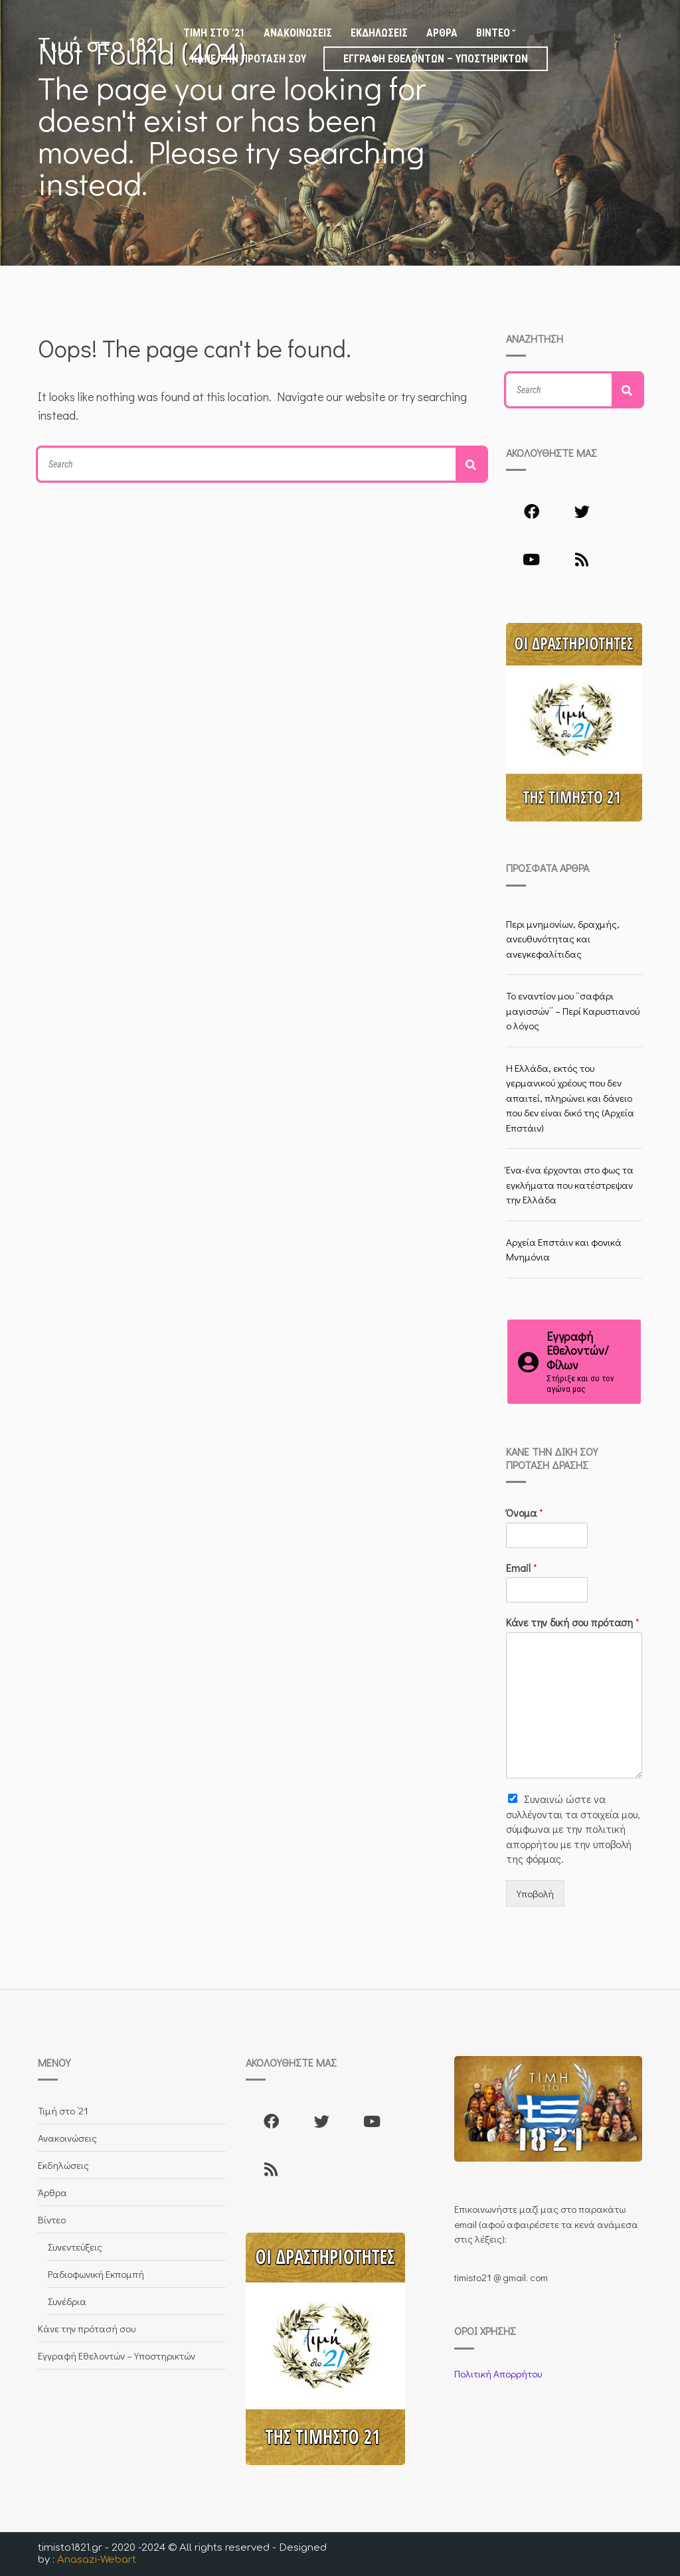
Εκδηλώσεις (379, 33)
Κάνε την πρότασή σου (248, 58)
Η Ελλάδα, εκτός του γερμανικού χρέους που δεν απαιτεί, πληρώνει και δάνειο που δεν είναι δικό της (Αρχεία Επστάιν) (570, 1097)
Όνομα (524, 1512)
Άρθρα (442, 33)
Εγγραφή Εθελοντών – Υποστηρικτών (435, 58)
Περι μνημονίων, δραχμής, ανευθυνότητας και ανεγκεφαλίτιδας (563, 938)
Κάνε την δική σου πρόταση (572, 1622)
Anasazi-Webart (96, 2559)
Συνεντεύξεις (75, 2246)
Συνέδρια (67, 2301)
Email (521, 1568)
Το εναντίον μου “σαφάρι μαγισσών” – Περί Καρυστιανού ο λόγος (572, 1010)
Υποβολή (535, 1893)
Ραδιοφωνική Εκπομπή (96, 2273)
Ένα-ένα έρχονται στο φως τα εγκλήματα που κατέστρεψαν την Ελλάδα (570, 1184)
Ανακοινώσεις (298, 33)
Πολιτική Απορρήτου (498, 2373)
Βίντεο (493, 33)
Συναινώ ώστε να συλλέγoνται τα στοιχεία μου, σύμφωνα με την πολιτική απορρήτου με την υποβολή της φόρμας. (573, 1828)
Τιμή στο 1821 (100, 46)
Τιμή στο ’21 (214, 33)
